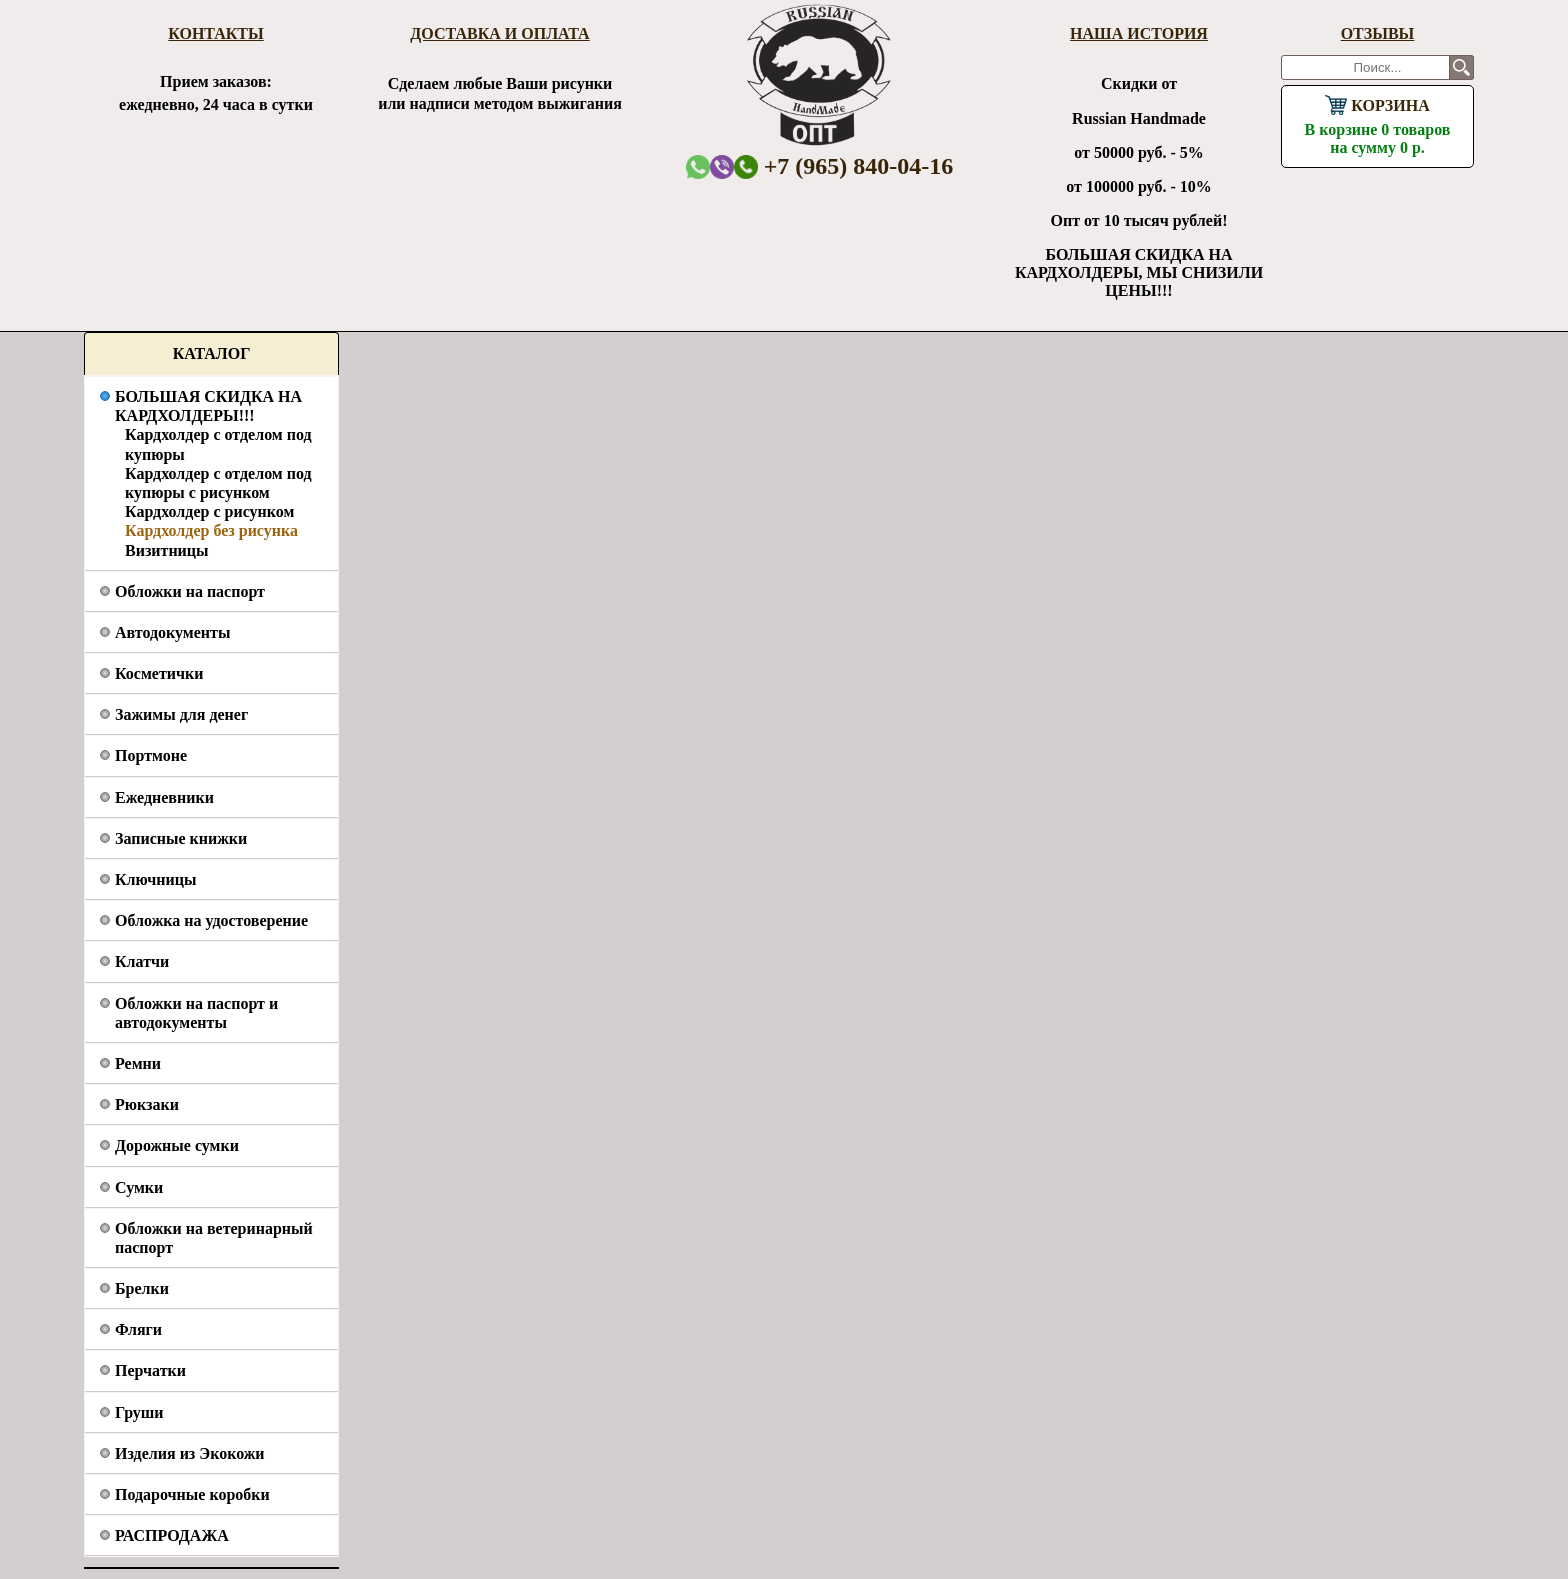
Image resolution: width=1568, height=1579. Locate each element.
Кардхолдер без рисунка (211, 530)
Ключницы (155, 879)
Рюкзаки (147, 1104)
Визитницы (167, 550)
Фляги (138, 1329)
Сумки (139, 1187)
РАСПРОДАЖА (172, 1535)
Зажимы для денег (181, 714)
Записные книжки (181, 838)
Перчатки (150, 1370)
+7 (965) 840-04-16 (844, 166)
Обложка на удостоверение (211, 920)
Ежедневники (164, 797)
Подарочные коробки (192, 1494)
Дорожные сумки (177, 1145)
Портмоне (151, 755)
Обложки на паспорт (190, 591)
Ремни (138, 1063)
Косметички (159, 673)
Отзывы (1378, 33)
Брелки (142, 1288)
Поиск (1461, 67)
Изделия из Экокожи (190, 1453)
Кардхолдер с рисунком (209, 511)
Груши (139, 1412)
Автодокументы (172, 632)
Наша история (1139, 33)
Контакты (216, 33)
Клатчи (142, 961)
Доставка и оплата (499, 33)
